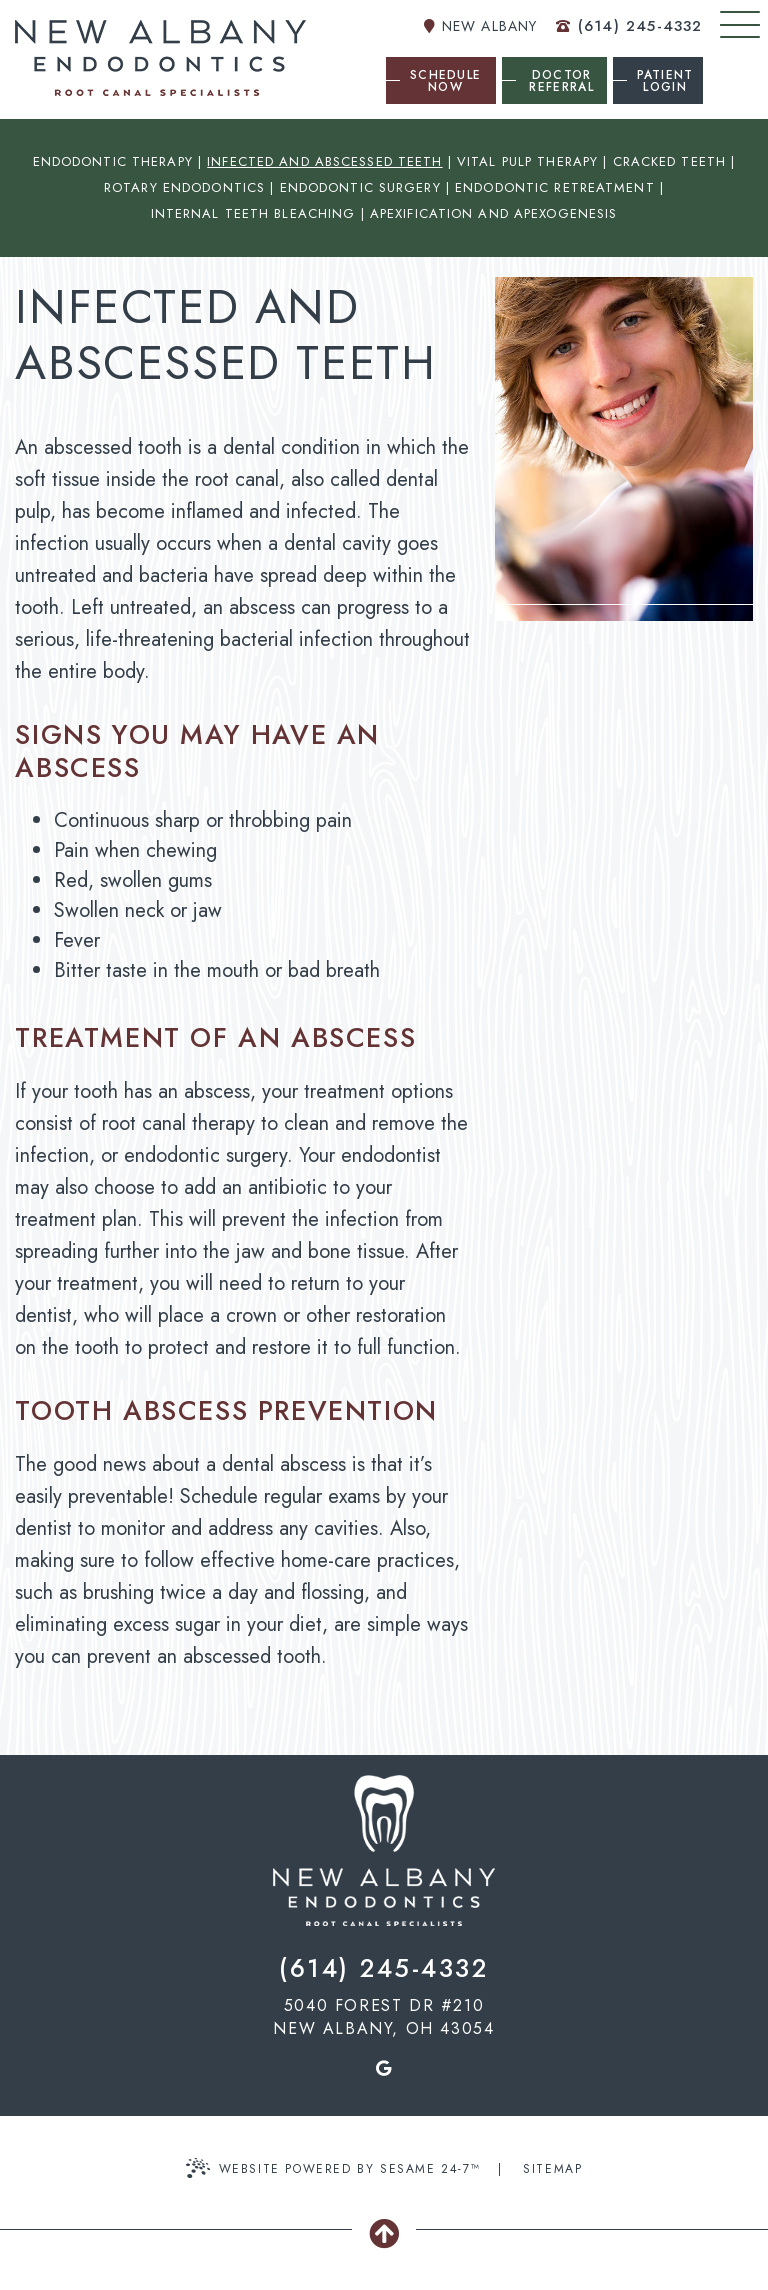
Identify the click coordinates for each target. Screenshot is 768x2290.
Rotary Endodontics (184, 187)
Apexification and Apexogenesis (494, 213)
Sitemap (552, 2169)
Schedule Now (445, 81)
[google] (383, 2068)
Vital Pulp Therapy (527, 161)
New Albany (480, 26)
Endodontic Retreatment (555, 187)
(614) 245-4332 (629, 26)
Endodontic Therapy (113, 161)
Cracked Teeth (670, 161)
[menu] (740, 24)
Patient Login (665, 81)
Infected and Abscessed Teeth (324, 161)
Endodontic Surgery (360, 187)
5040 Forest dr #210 (383, 2017)
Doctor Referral (561, 81)
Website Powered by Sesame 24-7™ (333, 2168)
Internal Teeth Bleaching (253, 213)
